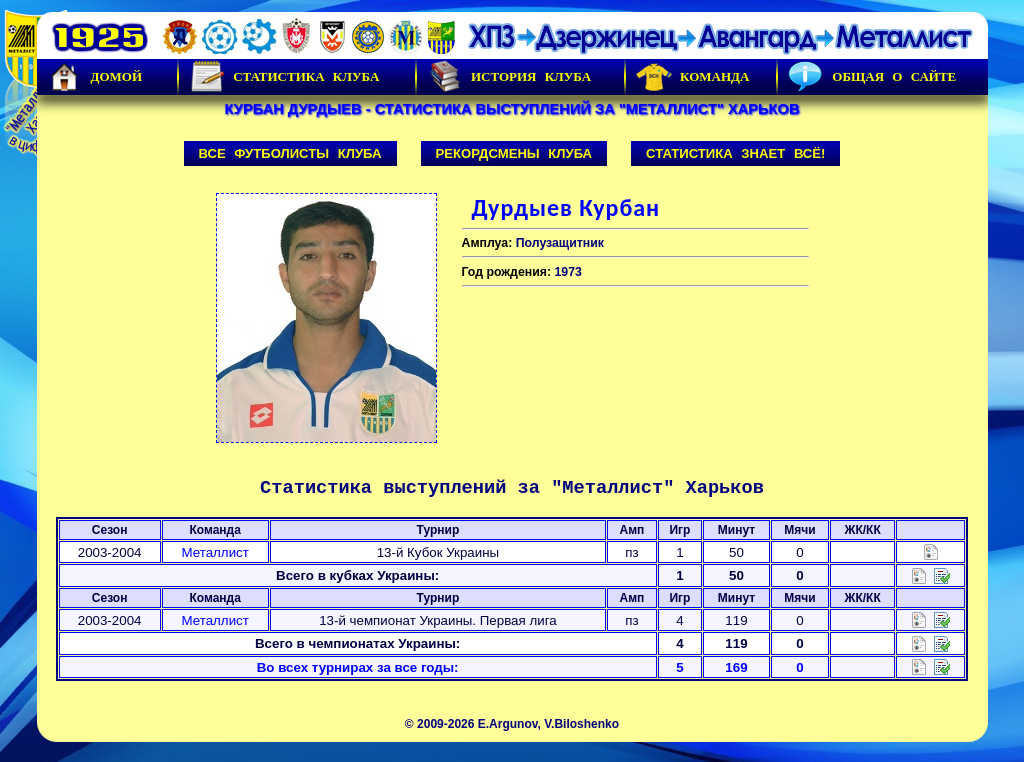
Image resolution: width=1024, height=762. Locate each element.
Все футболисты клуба (290, 153)
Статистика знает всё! (735, 153)
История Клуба (509, 77)
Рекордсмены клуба (514, 153)
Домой (95, 77)
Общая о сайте (872, 77)
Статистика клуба (284, 77)
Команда (692, 77)
